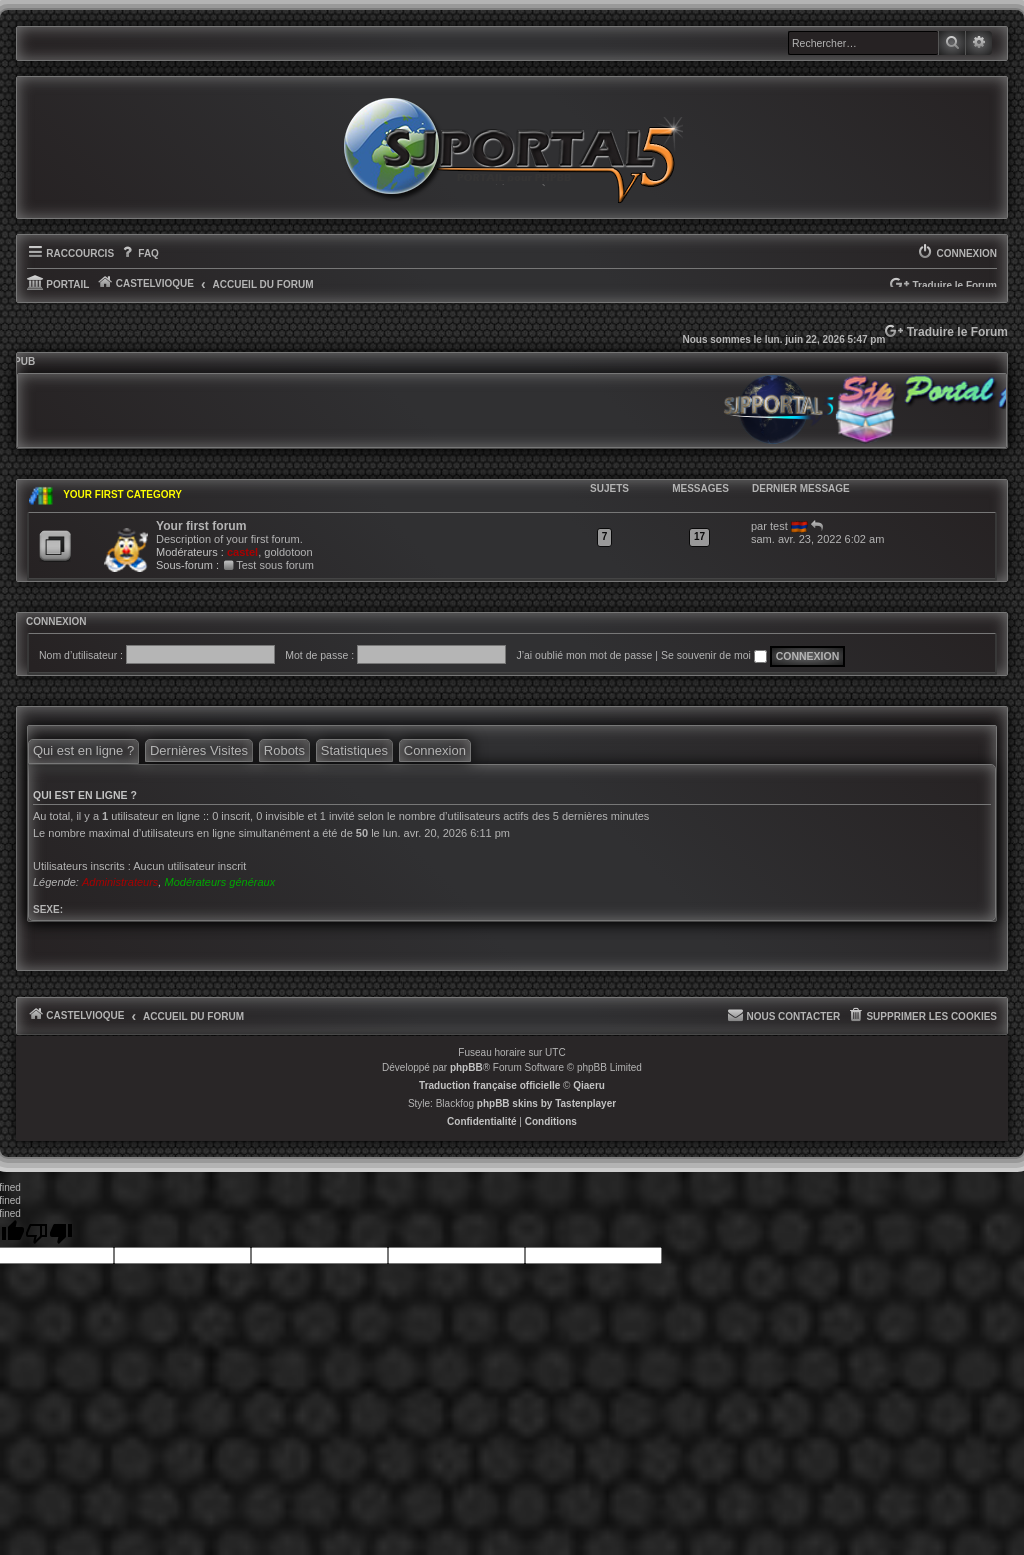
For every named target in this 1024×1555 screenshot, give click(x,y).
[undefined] (49, 1233)
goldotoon (288, 552)
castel (242, 552)
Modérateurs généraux (219, 882)
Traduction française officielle (489, 1085)
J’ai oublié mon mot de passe (584, 655)
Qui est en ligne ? (83, 750)
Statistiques (354, 750)
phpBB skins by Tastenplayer (546, 1103)
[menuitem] (139, 254)
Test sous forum (268, 565)
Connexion (56, 622)
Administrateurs (120, 882)
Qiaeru (589, 1085)
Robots (284, 750)
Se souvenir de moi (714, 655)
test (779, 526)
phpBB (466, 1067)
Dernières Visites (199, 750)
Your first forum (201, 526)
